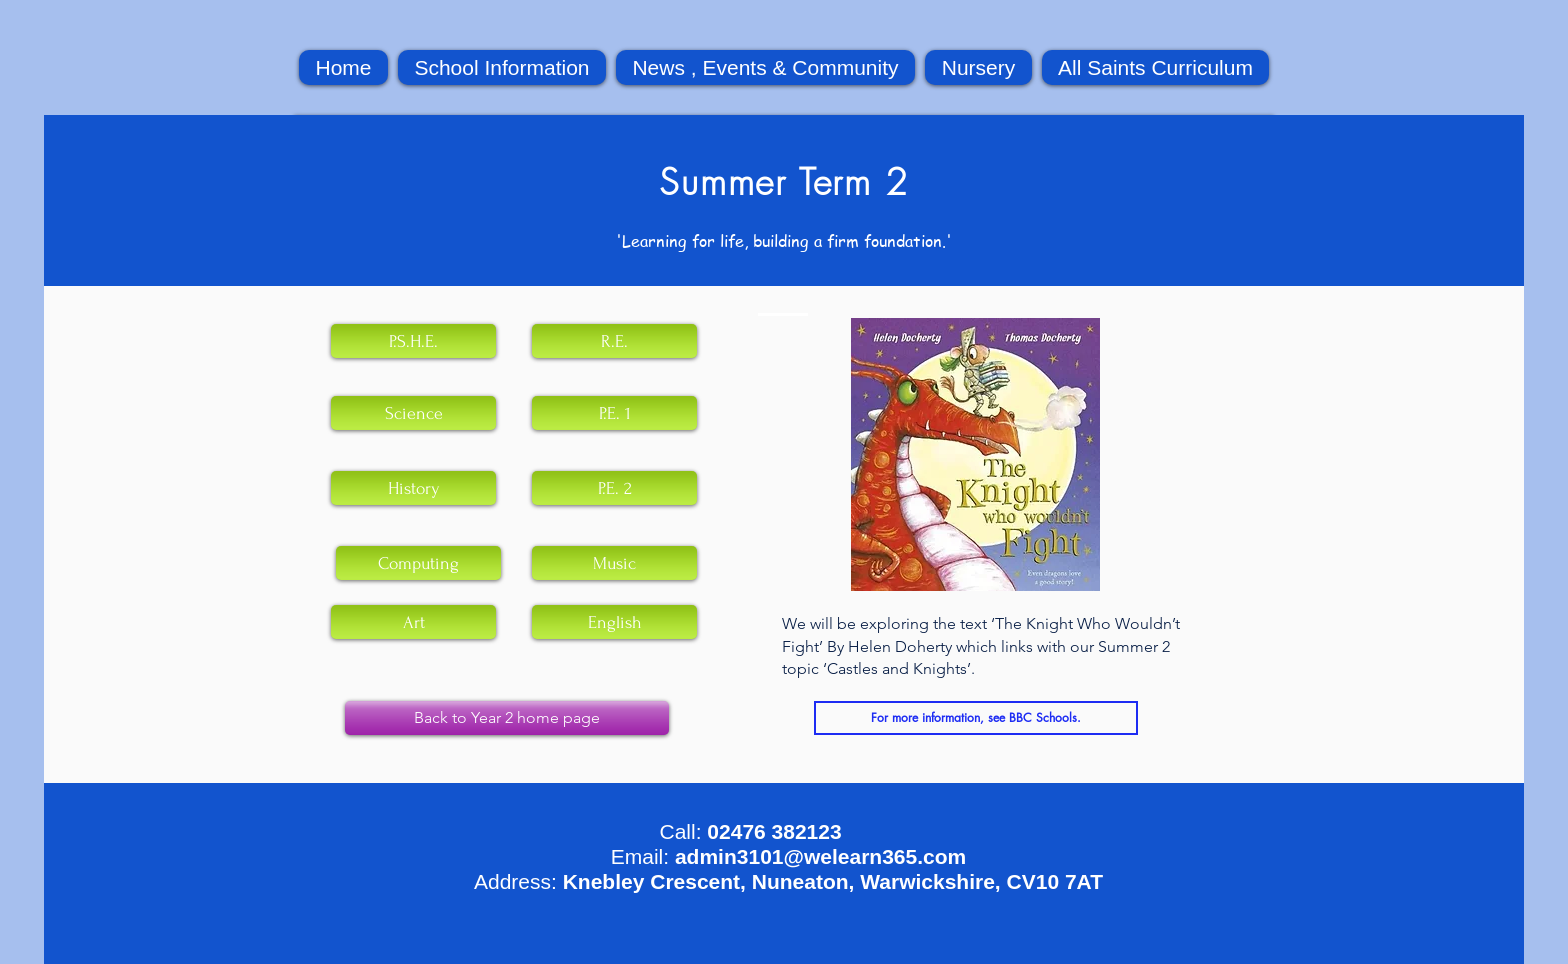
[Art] (413, 622)
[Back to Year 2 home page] (507, 718)
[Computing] (418, 563)
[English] (614, 622)
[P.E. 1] (614, 413)
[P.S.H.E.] (413, 341)
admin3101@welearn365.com (820, 856)
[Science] (413, 413)
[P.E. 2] (614, 488)
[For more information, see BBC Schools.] (976, 718)
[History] (413, 488)
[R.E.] (614, 341)
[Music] (614, 563)
